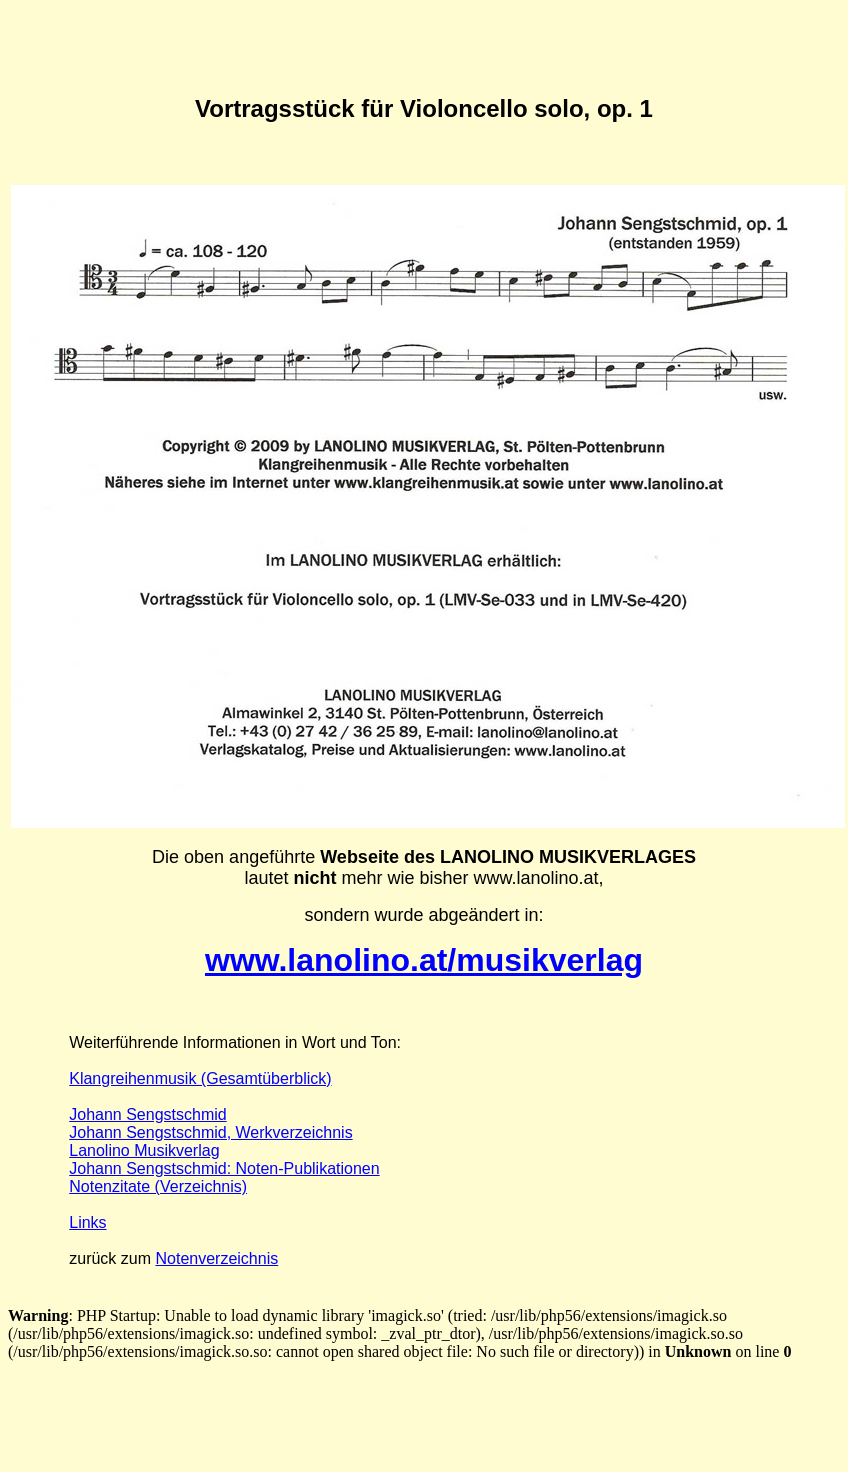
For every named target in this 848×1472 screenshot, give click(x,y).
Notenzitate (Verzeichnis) (158, 1186)
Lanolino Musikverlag (144, 1150)
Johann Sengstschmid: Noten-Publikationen (224, 1168)
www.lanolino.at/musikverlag (424, 960)
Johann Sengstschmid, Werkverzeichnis (210, 1132)
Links (87, 1222)
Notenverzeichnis (216, 1258)
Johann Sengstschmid (147, 1114)
